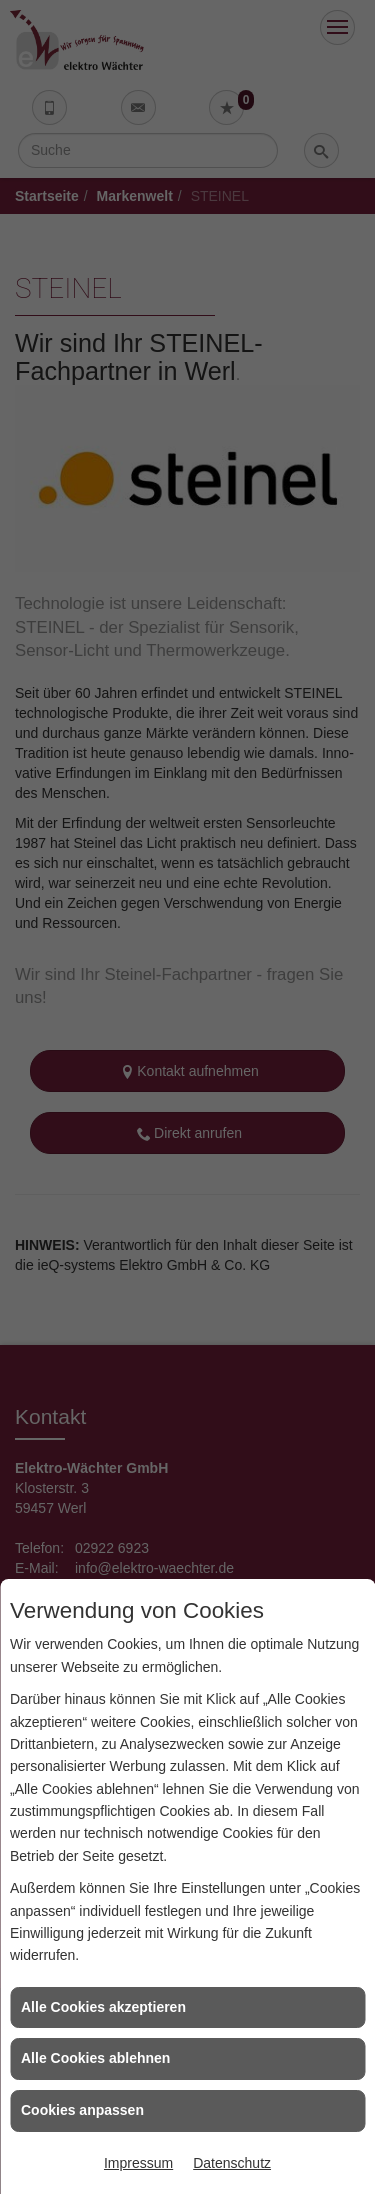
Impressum (138, 2163)
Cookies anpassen (82, 2110)
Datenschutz (232, 2163)
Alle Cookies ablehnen (95, 2058)
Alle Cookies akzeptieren (103, 2007)
